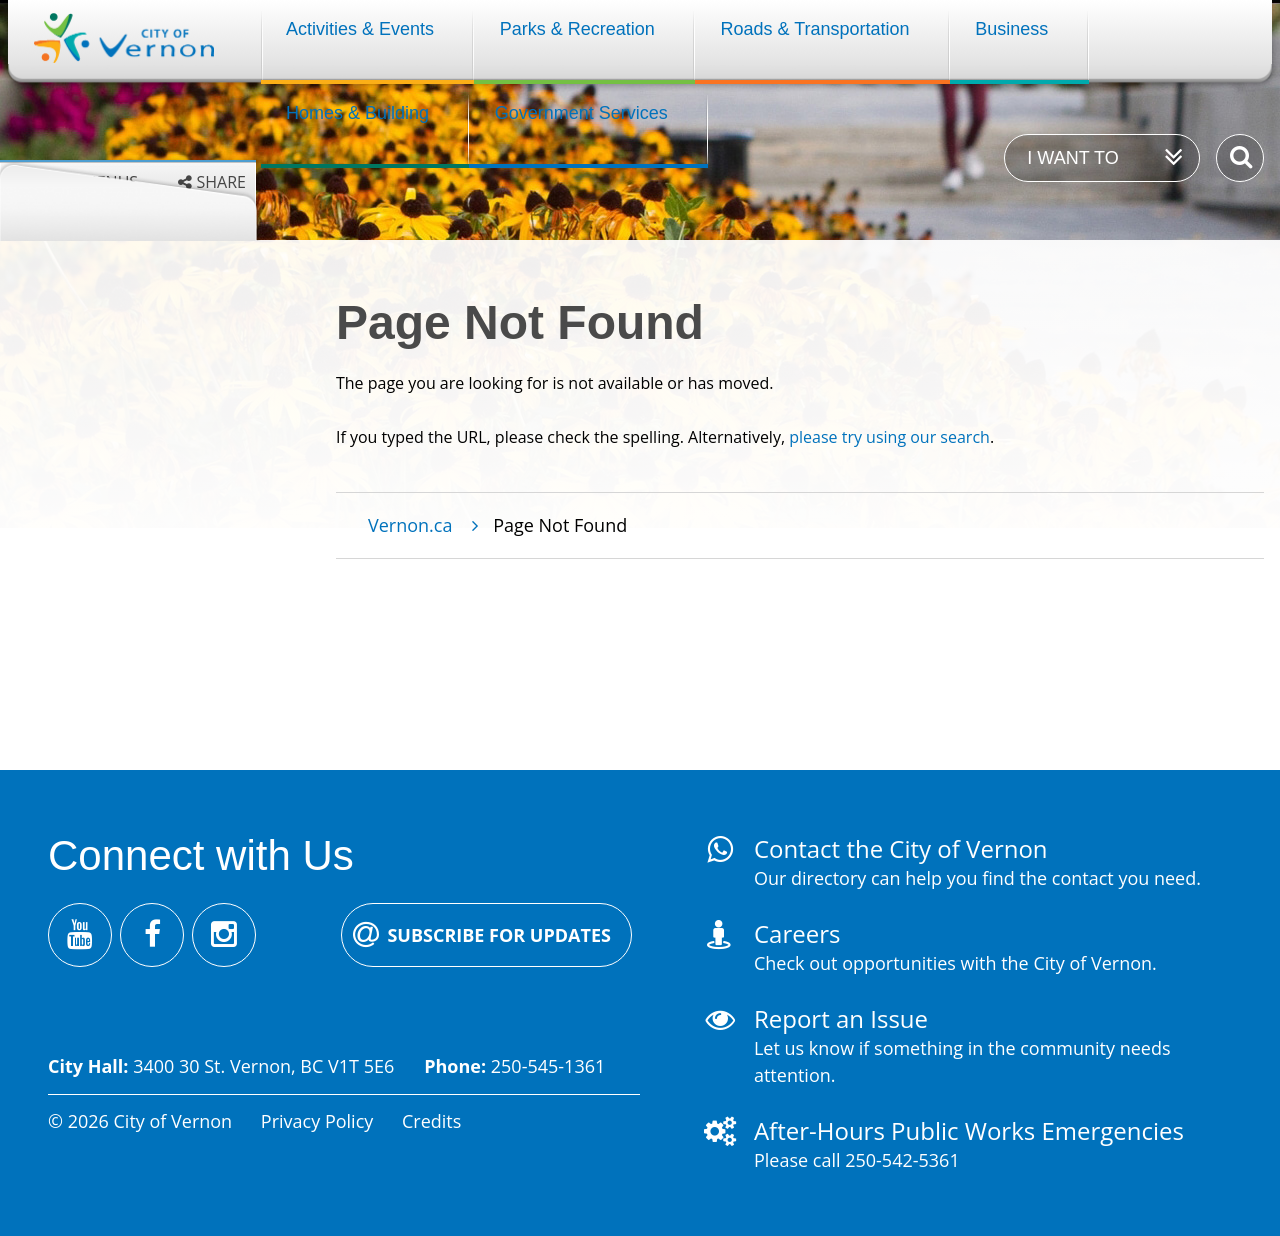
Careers (797, 933)
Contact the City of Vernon (901, 848)
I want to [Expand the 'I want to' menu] (1072, 158)
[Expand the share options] (212, 182)
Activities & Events (360, 29)
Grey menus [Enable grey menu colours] (88, 182)
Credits (431, 1121)
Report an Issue (841, 1018)
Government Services (581, 113)
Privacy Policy (317, 1121)
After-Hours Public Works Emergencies (969, 1130)
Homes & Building (357, 113)
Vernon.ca (410, 525)
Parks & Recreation (577, 29)
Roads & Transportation (814, 29)
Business (1011, 29)
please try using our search (889, 437)
